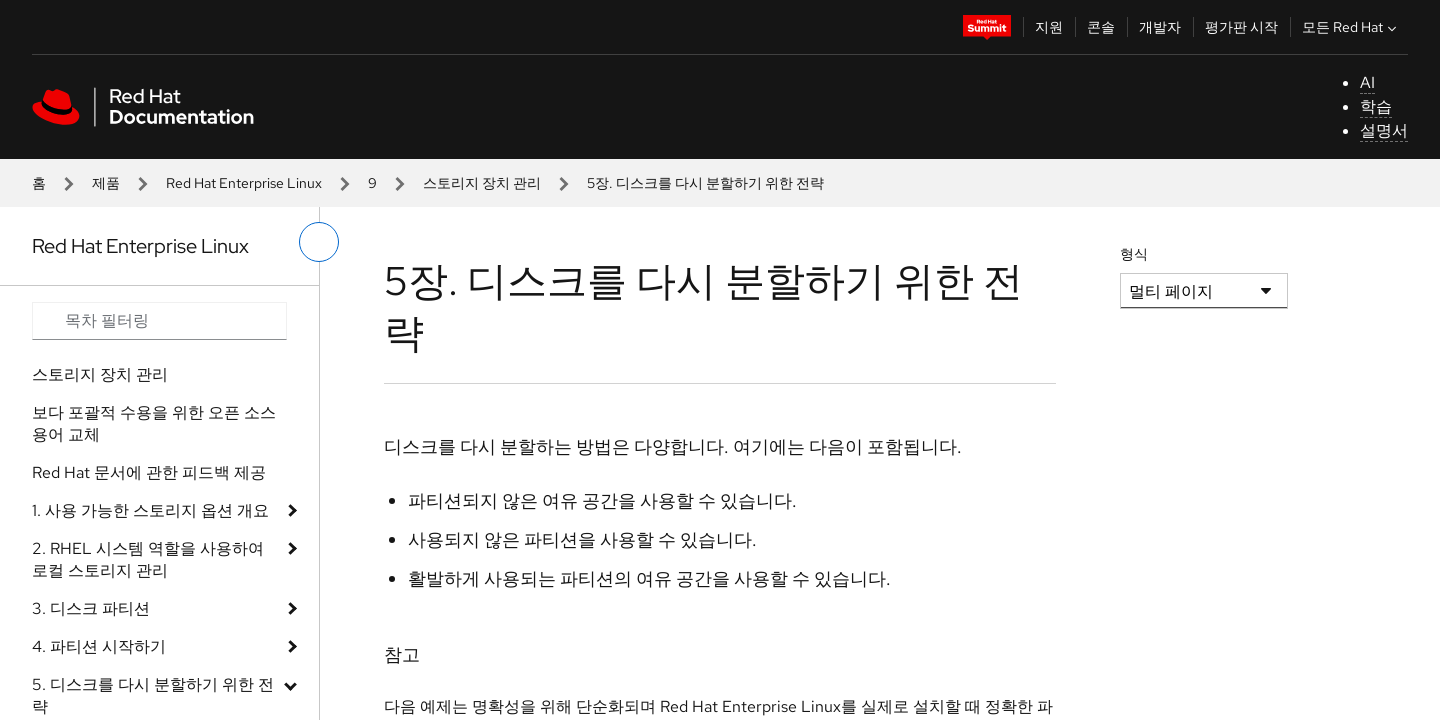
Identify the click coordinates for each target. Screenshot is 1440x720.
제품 (106, 183)
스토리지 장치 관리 (482, 183)
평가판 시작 (1241, 27)
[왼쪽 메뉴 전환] (319, 242)
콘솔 (1101, 27)
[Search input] (159, 321)
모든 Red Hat (1351, 27)
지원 (1049, 27)
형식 (1134, 254)
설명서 (1384, 130)
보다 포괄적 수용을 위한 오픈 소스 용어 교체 (154, 423)
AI (1367, 82)
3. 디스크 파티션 (91, 608)
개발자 (1160, 27)
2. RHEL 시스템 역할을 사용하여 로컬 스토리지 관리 (148, 559)
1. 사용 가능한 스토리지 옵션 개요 (150, 510)
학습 (1376, 106)
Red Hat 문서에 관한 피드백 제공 (149, 472)
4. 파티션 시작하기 (99, 646)
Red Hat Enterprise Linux (244, 183)
